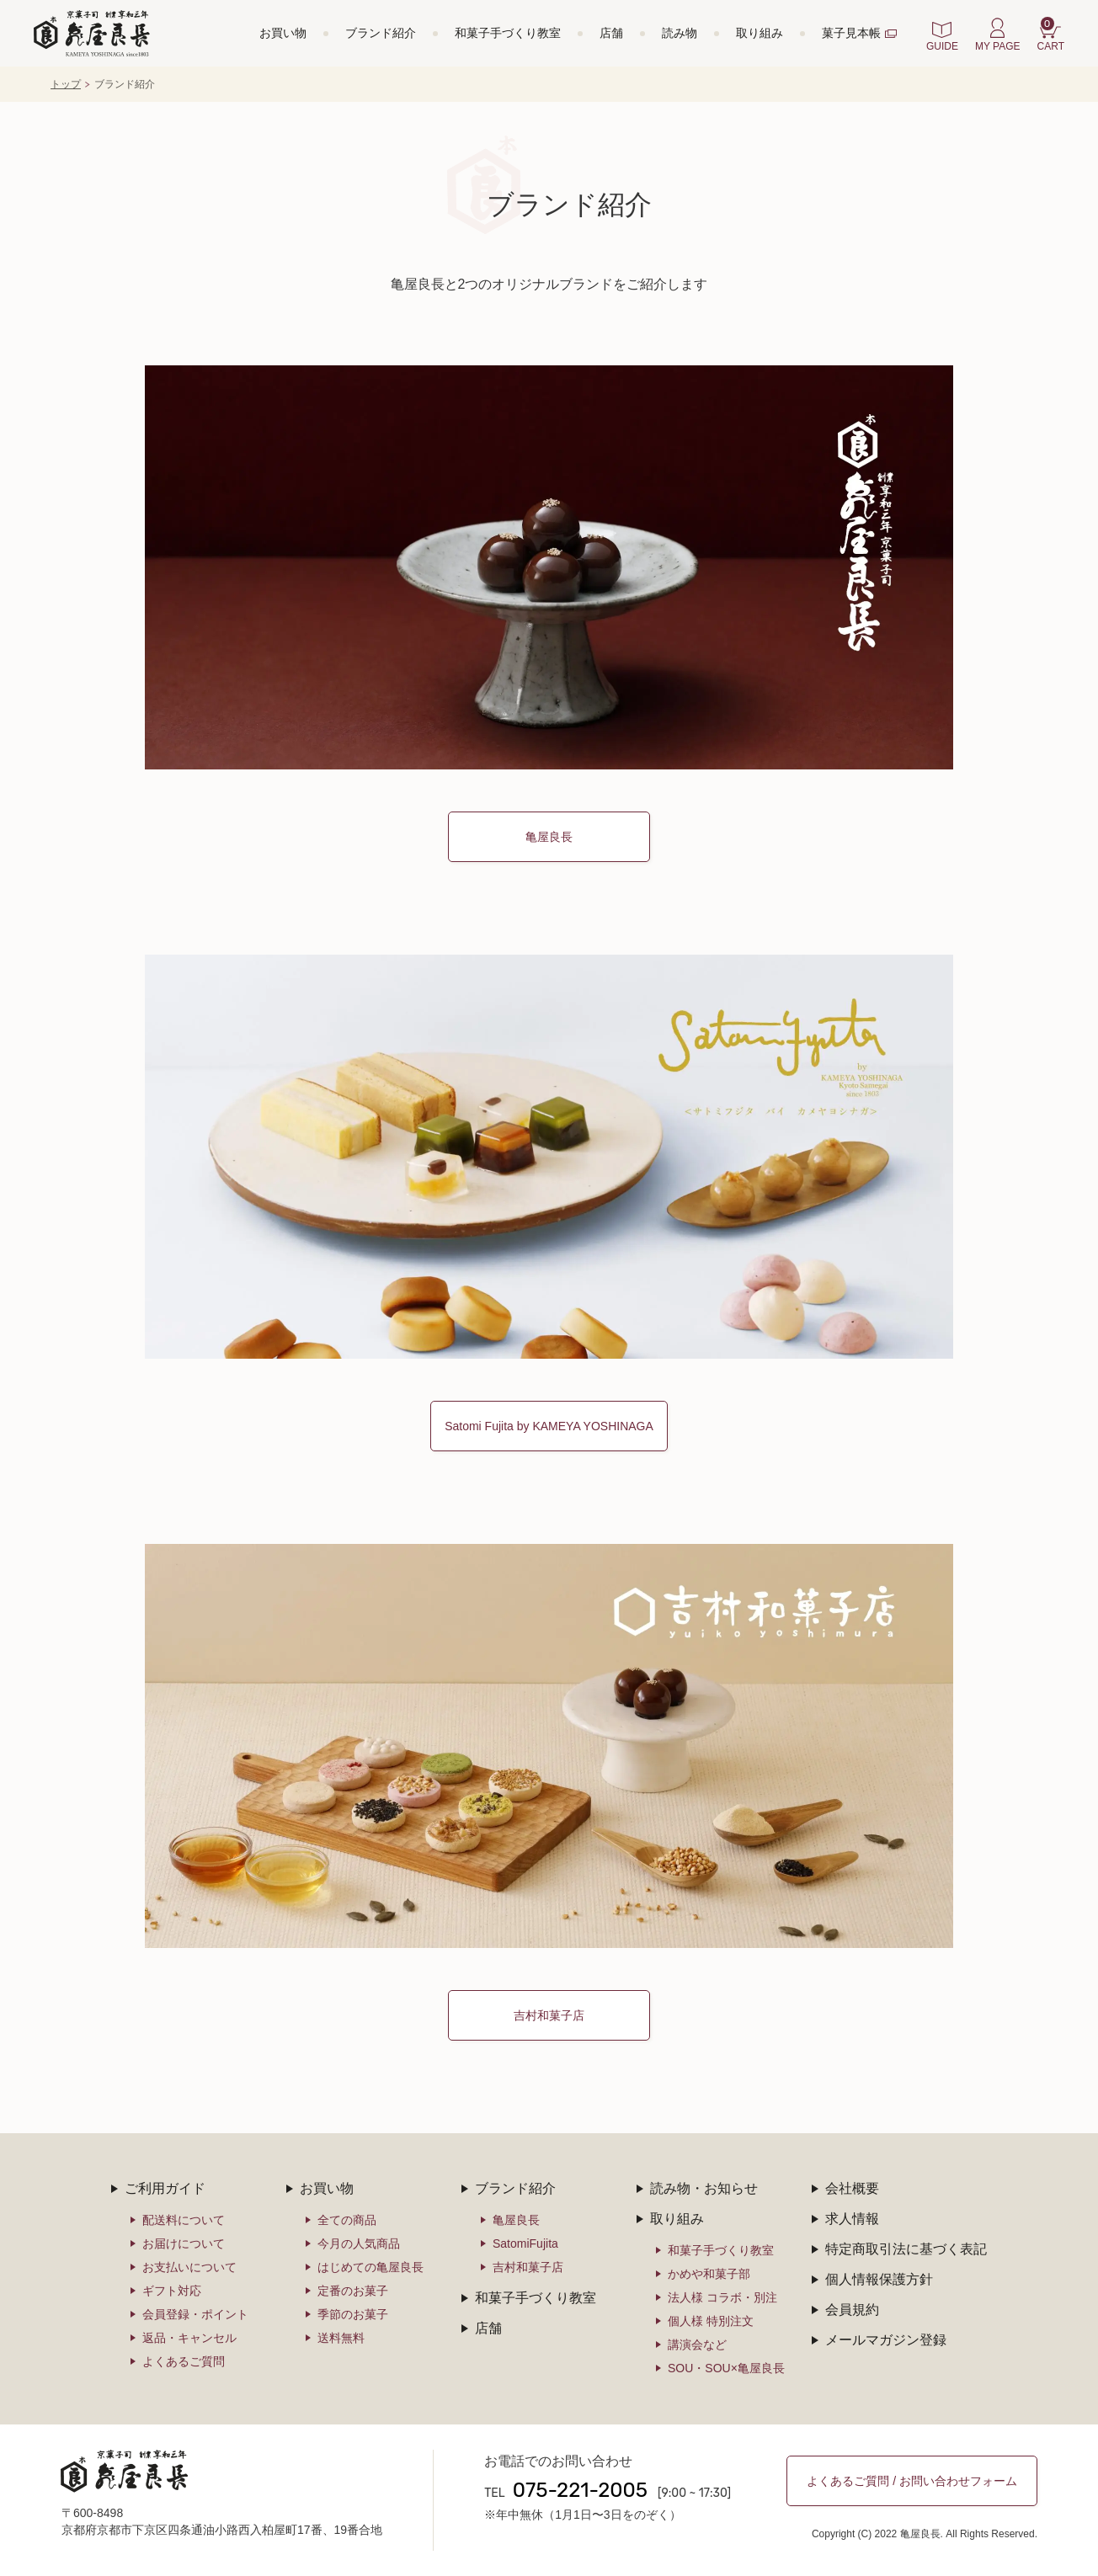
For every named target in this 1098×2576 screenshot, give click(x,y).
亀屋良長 (549, 837)
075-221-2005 (580, 2490)
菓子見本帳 (851, 33)
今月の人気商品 (358, 2243)
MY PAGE (998, 46)
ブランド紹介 (380, 33)
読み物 (679, 33)
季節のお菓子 (352, 2314)
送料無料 (341, 2337)
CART (1050, 34)
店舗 (611, 33)
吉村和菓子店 (549, 2015)
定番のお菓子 (352, 2290)
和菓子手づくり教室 (508, 33)
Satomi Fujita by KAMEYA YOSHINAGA (549, 1426)
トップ (66, 84)
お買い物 (282, 33)
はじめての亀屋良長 (370, 2267)
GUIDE (942, 46)
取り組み (759, 33)
